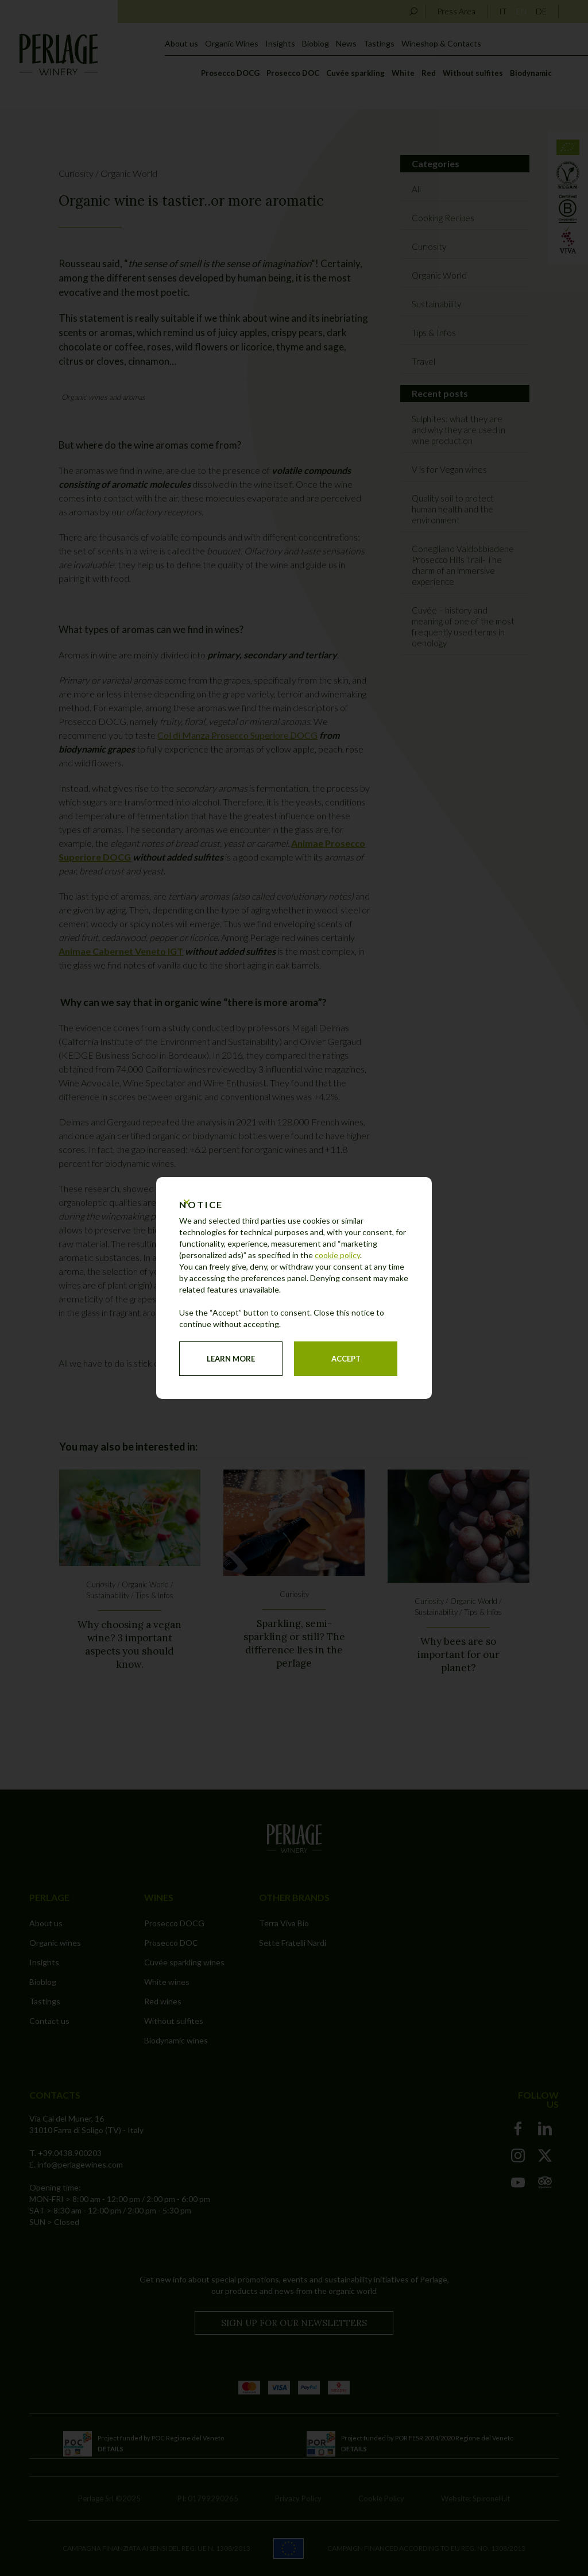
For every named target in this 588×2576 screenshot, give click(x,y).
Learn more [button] (231, 1358)
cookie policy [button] (337, 1255)
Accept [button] (346, 1358)
